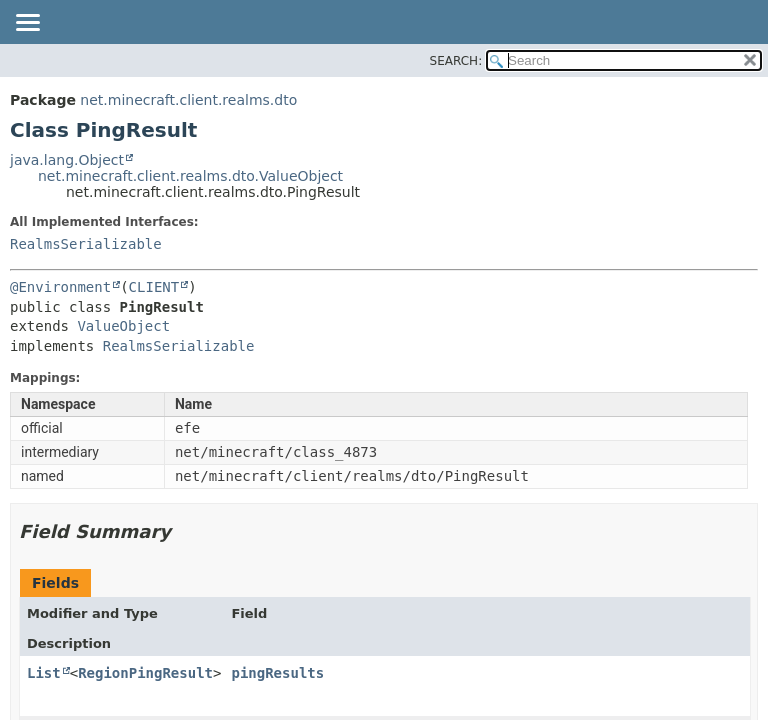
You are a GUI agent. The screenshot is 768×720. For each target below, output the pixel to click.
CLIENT (154, 287)
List (44, 673)
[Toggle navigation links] (27, 24)
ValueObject (123, 326)
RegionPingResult (145, 673)
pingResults (277, 673)
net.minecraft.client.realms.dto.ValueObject (190, 176)
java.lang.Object (67, 160)
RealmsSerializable (86, 244)
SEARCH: (456, 61)
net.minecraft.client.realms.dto (188, 100)
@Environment (60, 287)
